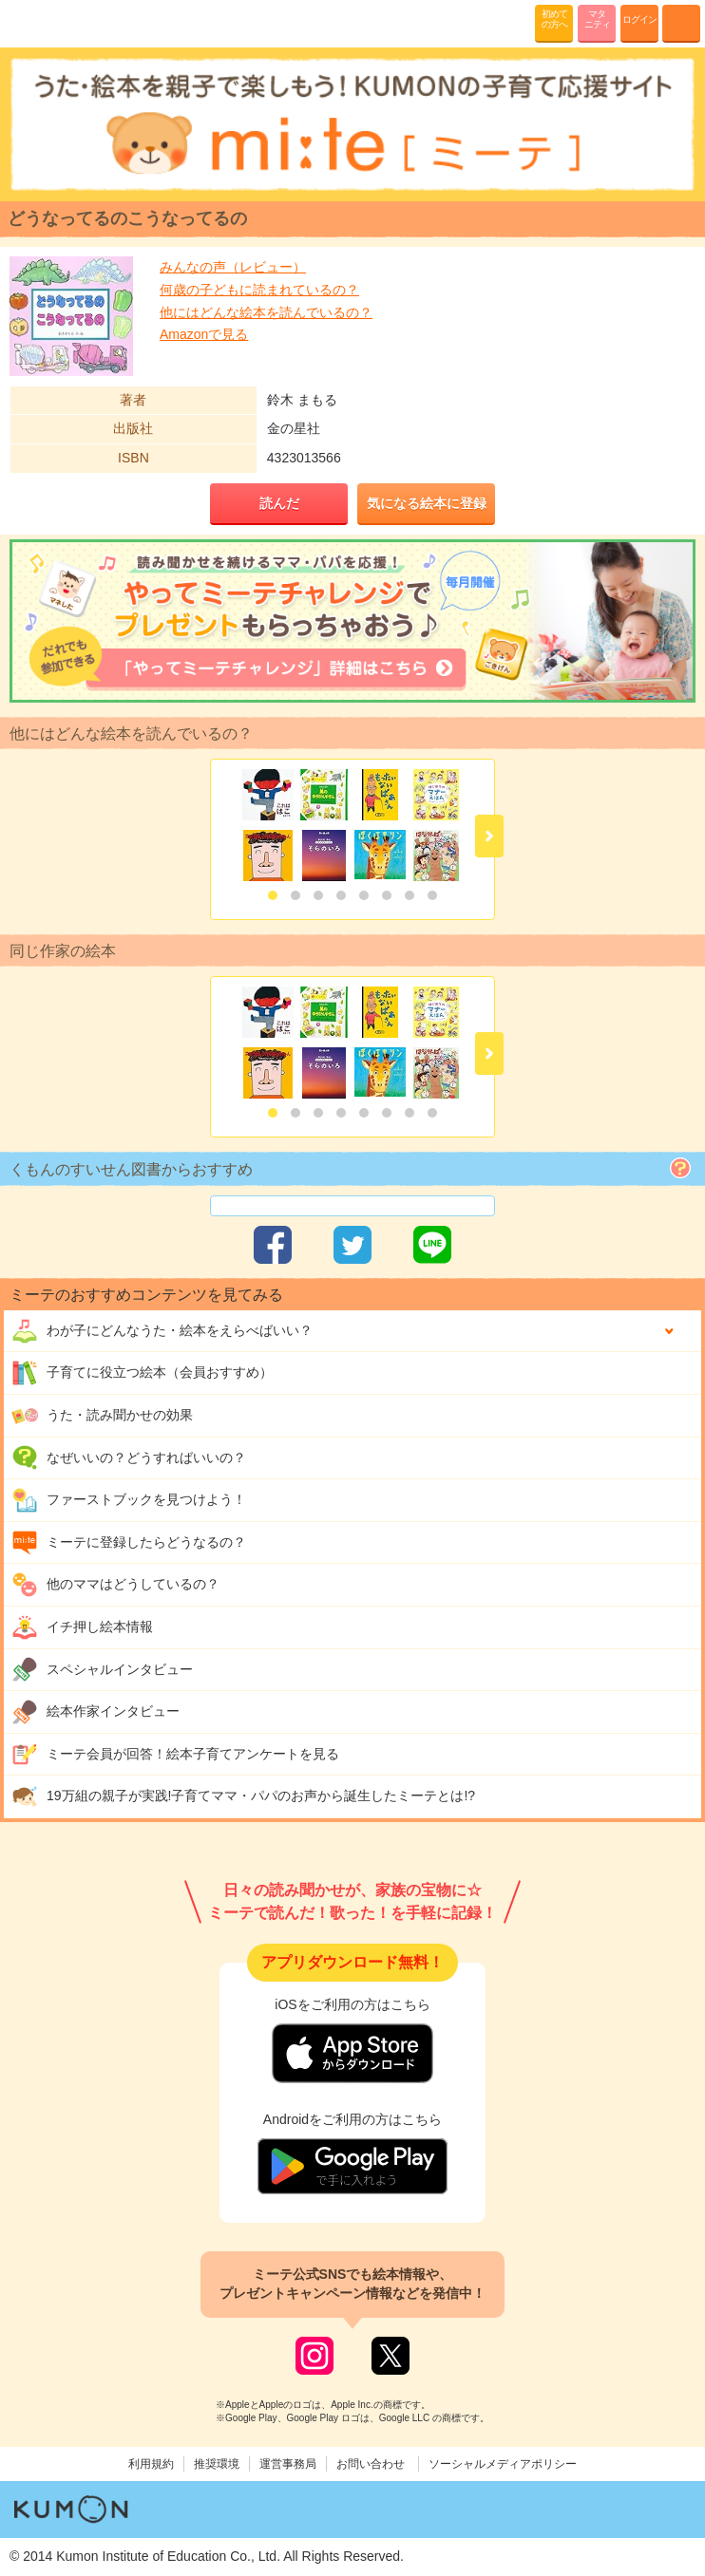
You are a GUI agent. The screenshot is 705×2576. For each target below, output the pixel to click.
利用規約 (151, 2464)
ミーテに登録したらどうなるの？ (128, 1543)
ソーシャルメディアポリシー (503, 2464)
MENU (681, 24)
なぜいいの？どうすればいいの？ (128, 1457)
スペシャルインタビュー (102, 1669)
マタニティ (597, 19)
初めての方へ (554, 19)
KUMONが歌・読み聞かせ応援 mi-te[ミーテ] (59, 23)
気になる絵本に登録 (426, 503)
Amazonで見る (204, 334)
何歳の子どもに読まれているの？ (259, 289)
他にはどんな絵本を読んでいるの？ (266, 312)
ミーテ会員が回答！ (175, 1754)
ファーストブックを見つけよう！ (128, 1500)
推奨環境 (216, 2464)
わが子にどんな (162, 1331)
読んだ (279, 503)
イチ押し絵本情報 (82, 1627)
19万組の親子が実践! (243, 1796)
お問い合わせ (370, 2464)
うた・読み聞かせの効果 (102, 1415)
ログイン (639, 19)
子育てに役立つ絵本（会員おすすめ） (142, 1373)
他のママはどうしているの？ (115, 1584)
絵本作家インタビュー (95, 1712)
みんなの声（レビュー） (233, 266)
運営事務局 (287, 2464)
